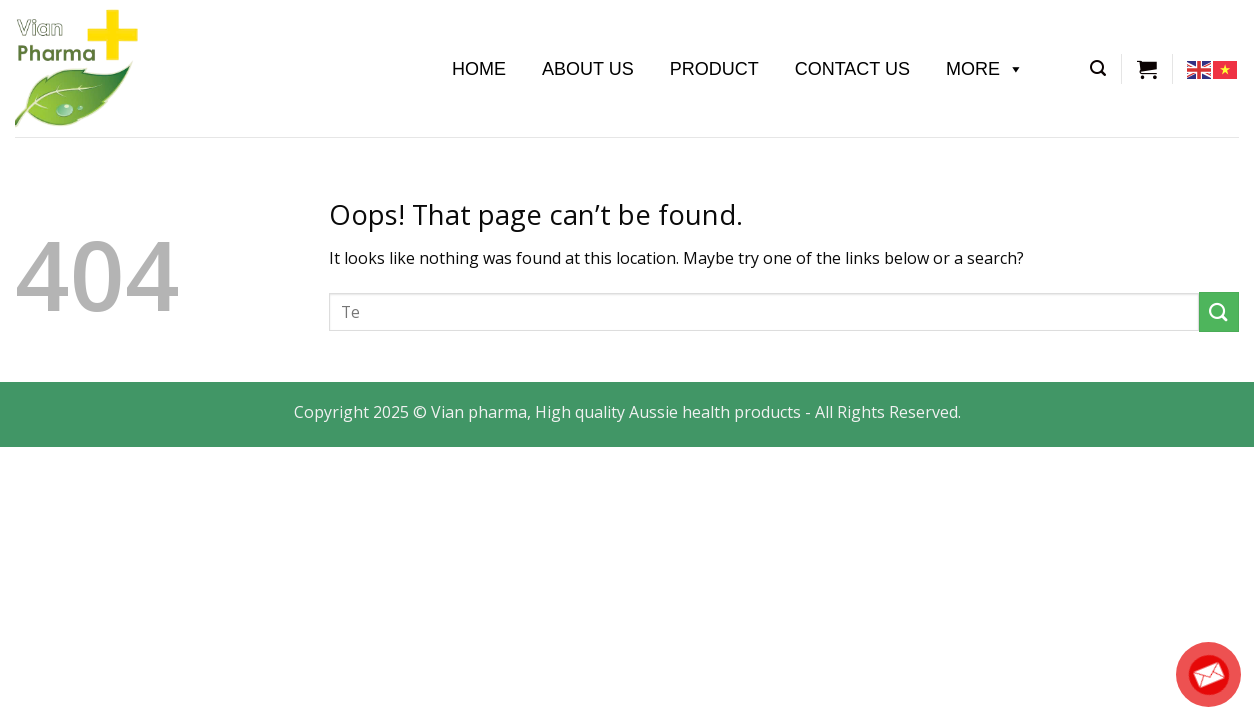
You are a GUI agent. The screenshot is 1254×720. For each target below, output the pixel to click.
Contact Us (852, 69)
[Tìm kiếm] (1098, 68)
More (985, 69)
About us (588, 69)
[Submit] (1219, 311)
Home (479, 69)
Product (714, 69)
